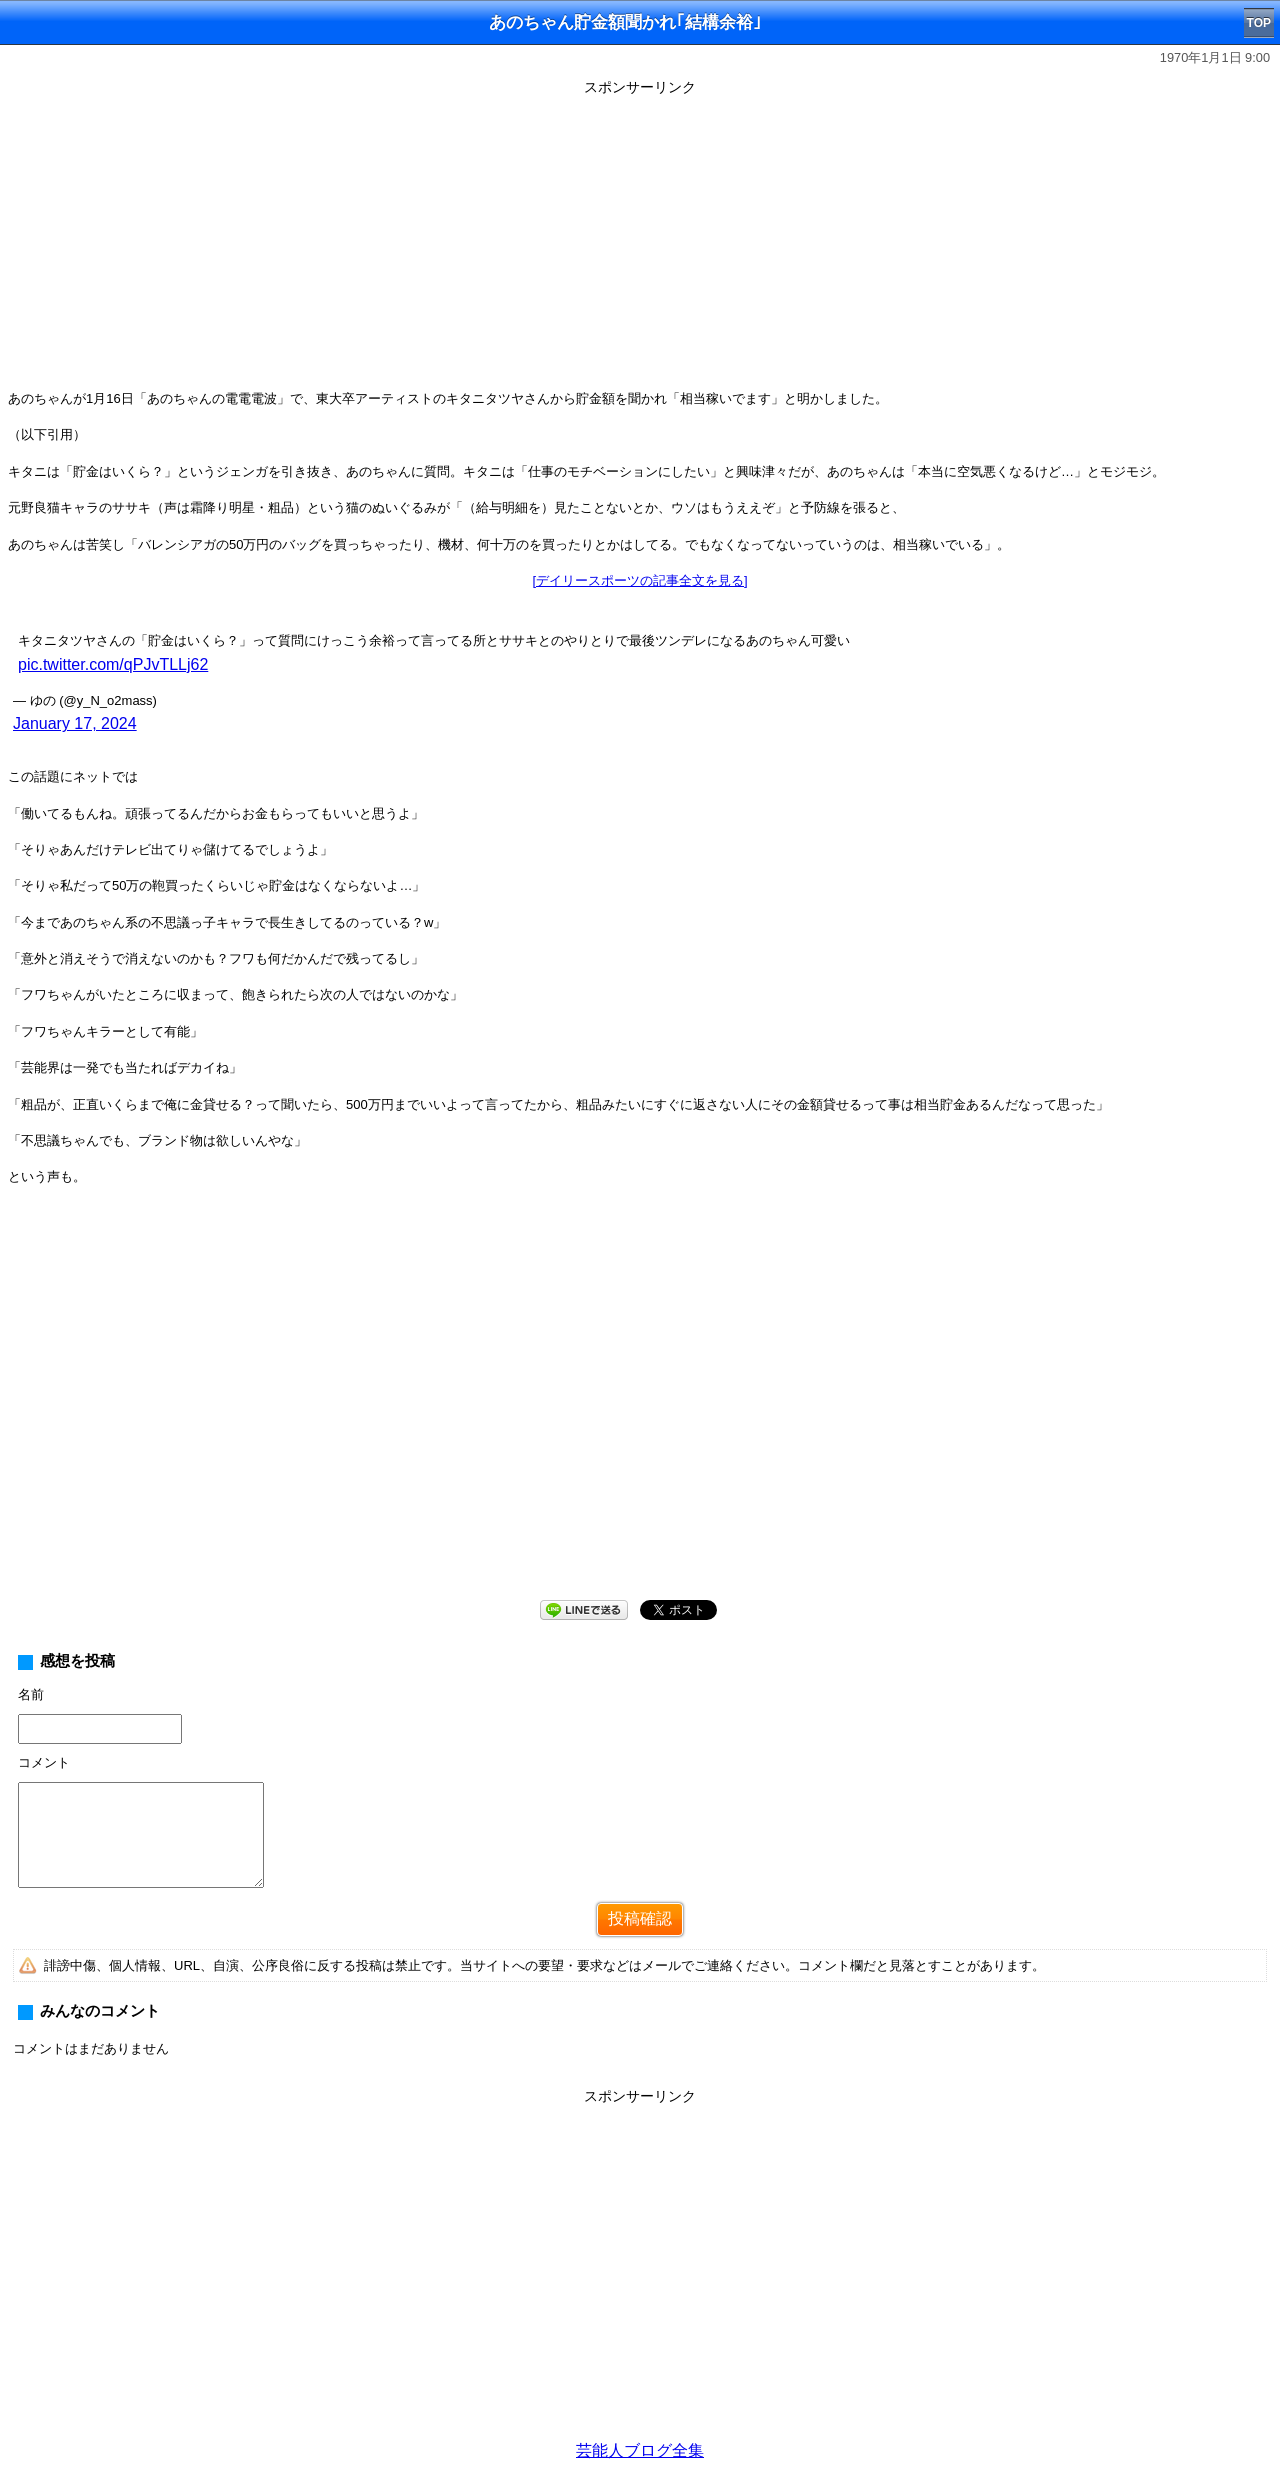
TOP (1259, 23)
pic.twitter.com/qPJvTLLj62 (113, 664)
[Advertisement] (640, 242)
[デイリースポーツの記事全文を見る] (639, 580)
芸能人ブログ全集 (640, 2450)
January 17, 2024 (75, 723)
